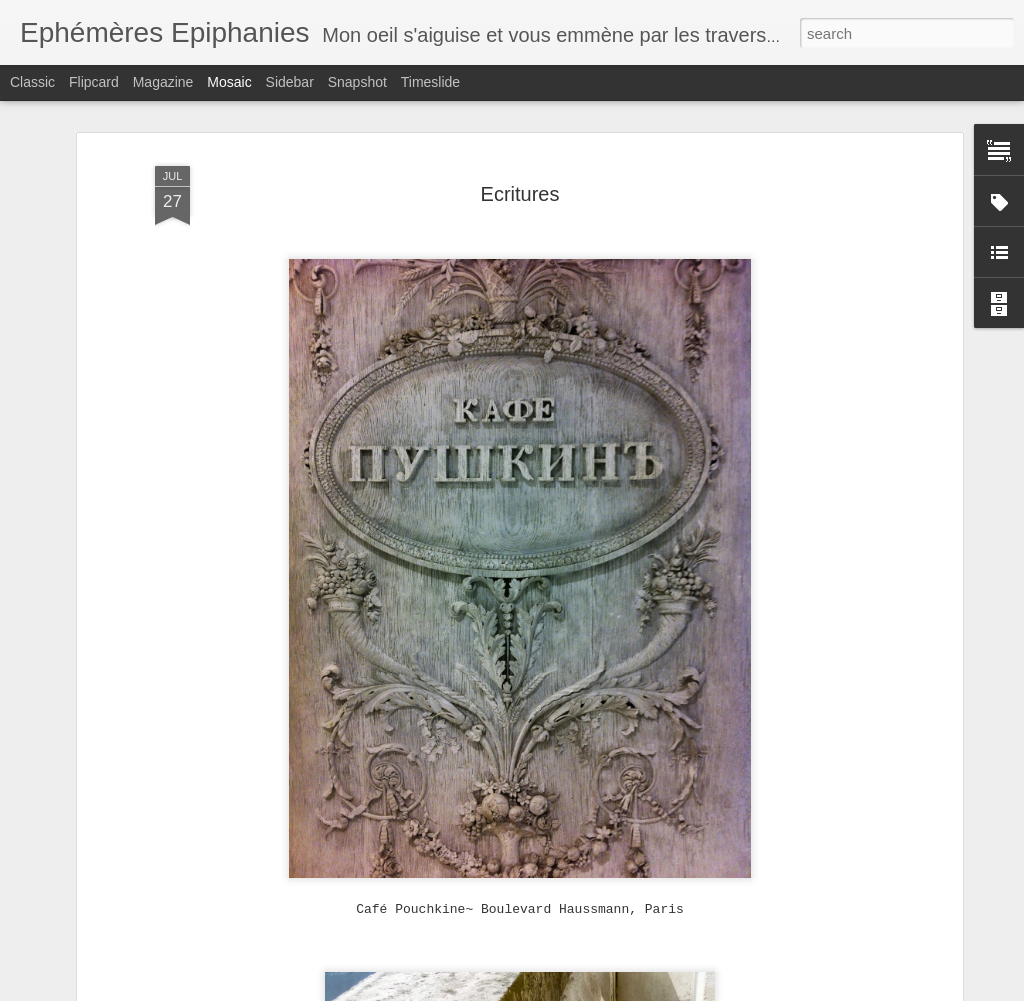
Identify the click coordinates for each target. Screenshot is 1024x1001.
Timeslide (430, 82)
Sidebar (290, 82)
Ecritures (520, 194)
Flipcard (94, 82)
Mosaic (229, 82)
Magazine (163, 82)
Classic (32, 82)
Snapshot (357, 82)
